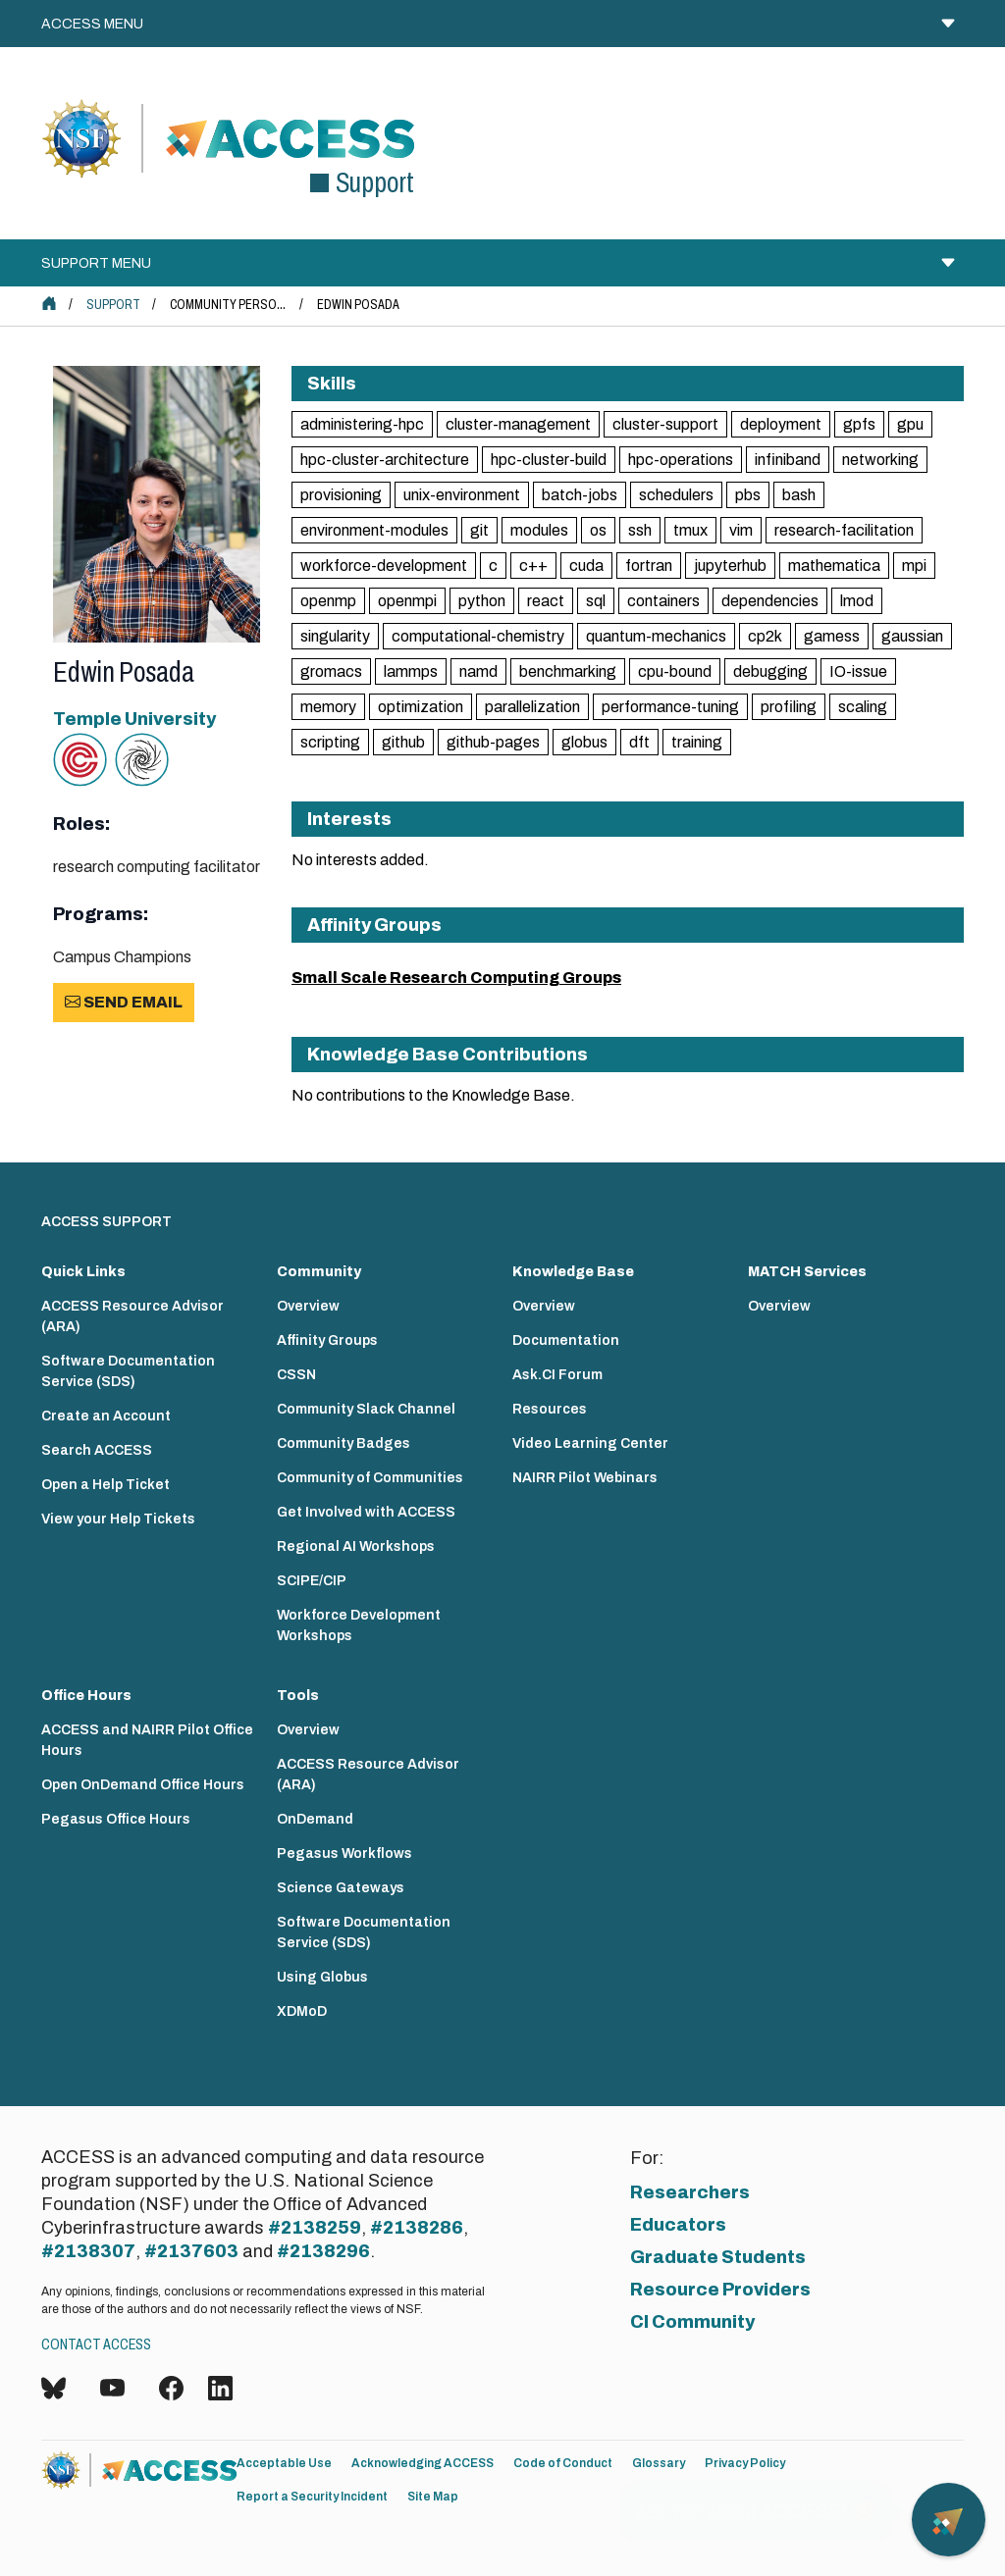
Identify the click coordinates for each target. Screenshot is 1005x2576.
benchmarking (567, 671)
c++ (533, 565)
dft (639, 742)
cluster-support (665, 424)
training (696, 742)
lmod (856, 600)
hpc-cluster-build (549, 459)
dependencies (770, 600)
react (545, 600)
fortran (648, 565)
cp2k (765, 636)
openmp (328, 600)
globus (584, 742)
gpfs (859, 424)
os (598, 530)
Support (113, 304)
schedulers (676, 495)
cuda (586, 565)
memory (328, 706)
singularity (335, 636)
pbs (748, 495)
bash (799, 495)
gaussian (912, 636)
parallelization (532, 706)
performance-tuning (670, 706)
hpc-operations (680, 459)
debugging (770, 671)
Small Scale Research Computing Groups (456, 977)
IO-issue (858, 671)
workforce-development (383, 565)
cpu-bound (675, 671)
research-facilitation (844, 530)
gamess (832, 636)
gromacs (331, 671)
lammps (411, 671)
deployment (780, 424)
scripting (330, 742)
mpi (914, 565)
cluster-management (518, 424)
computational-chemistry (478, 636)
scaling (862, 706)
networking (880, 459)
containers (663, 600)
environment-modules (374, 530)
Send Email (124, 1002)
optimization (420, 706)
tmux (690, 530)
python (481, 600)
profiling (789, 706)
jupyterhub (730, 565)
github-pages (493, 742)
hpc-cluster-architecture (384, 459)
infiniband (787, 459)
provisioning (341, 495)
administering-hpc (362, 424)
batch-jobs (579, 495)
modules (539, 530)
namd (478, 671)
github (403, 742)
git (479, 530)
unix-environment (461, 495)
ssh (640, 530)
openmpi (407, 600)
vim (741, 530)
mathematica (834, 565)
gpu (910, 424)
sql (596, 600)
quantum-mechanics (656, 636)
